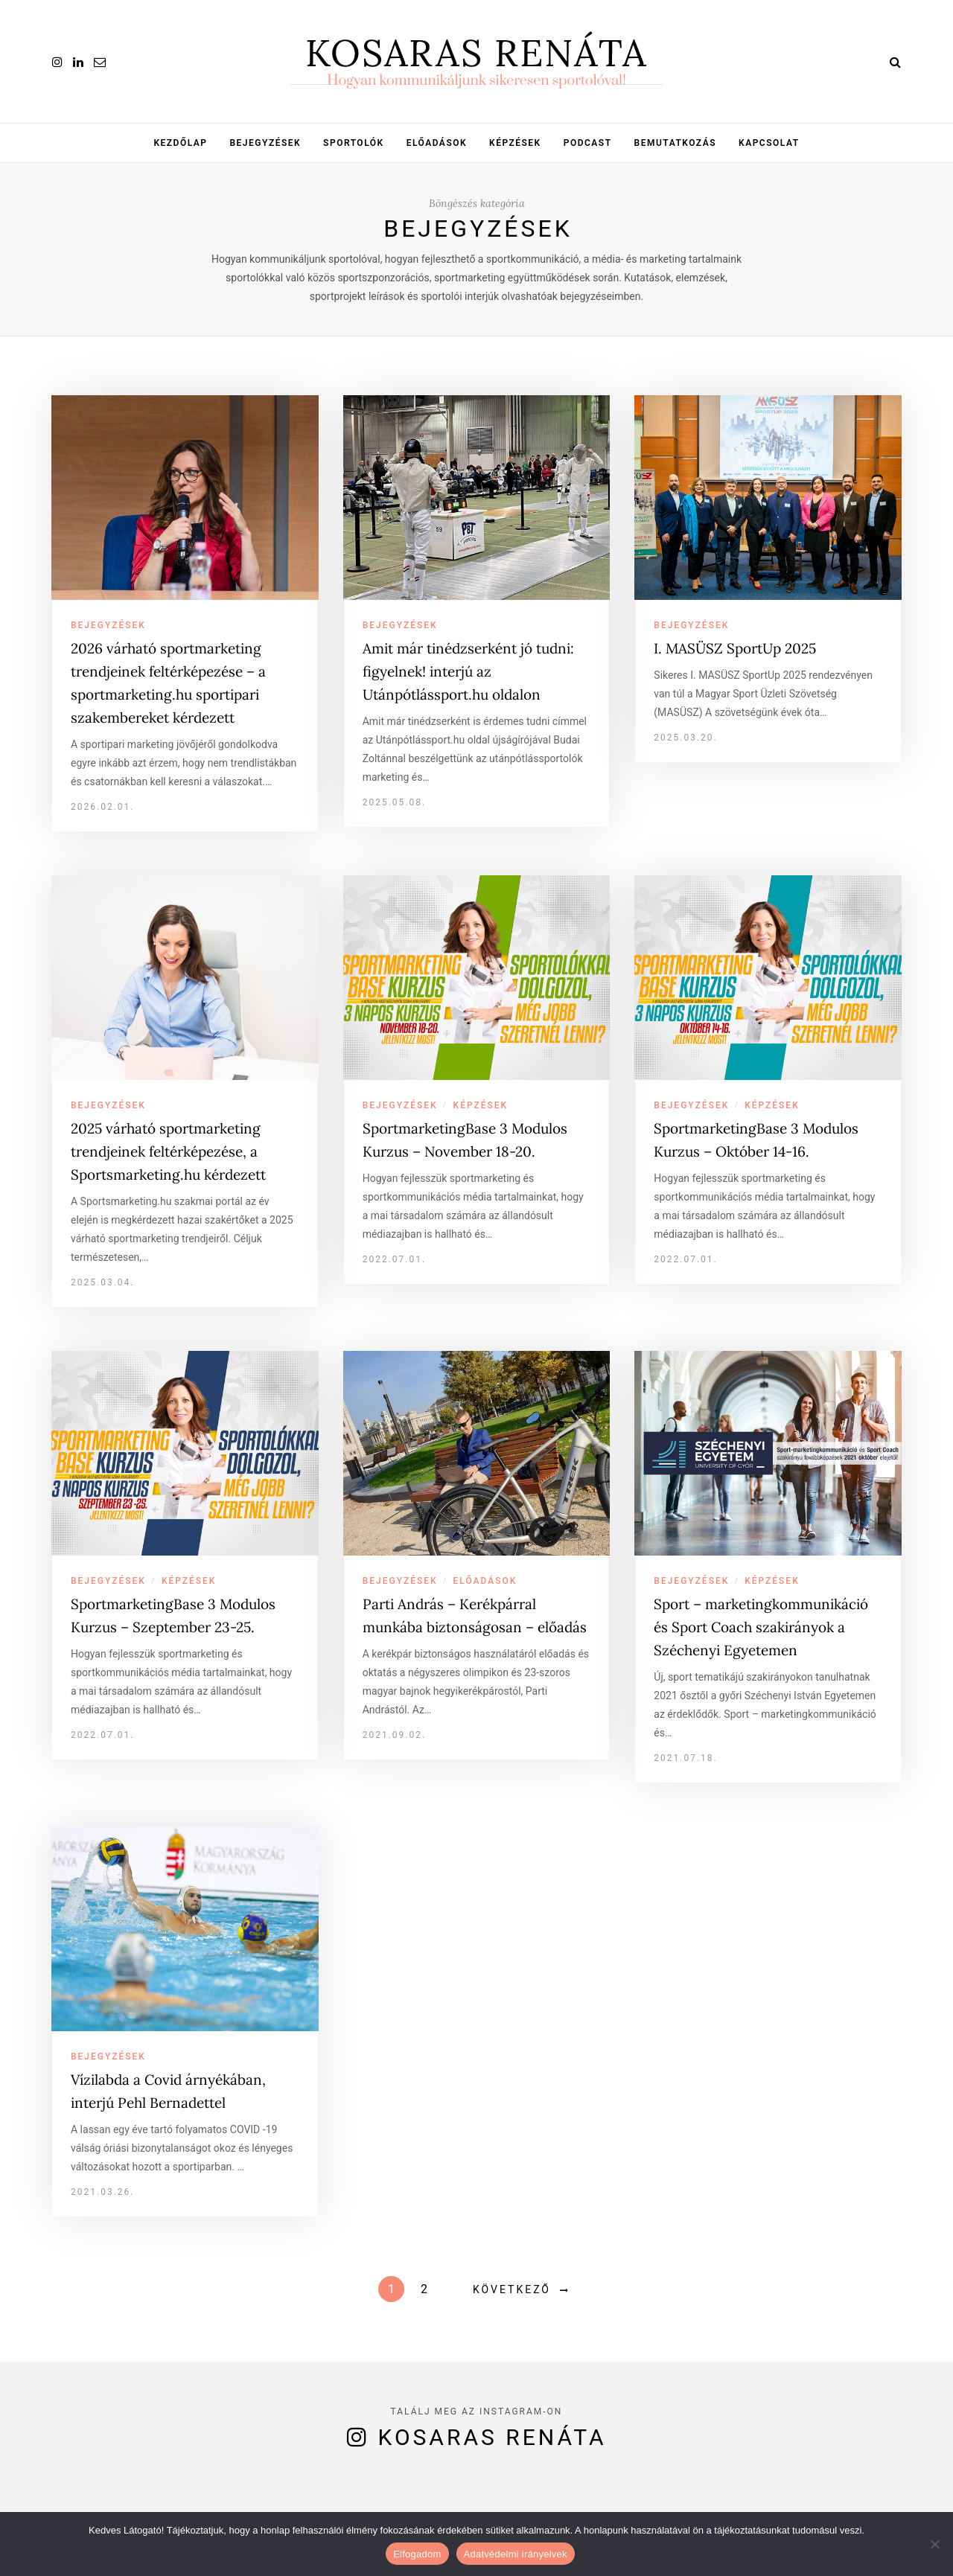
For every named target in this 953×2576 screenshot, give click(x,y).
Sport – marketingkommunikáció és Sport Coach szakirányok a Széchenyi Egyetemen (761, 1627)
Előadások (437, 143)
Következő (512, 2289)
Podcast (588, 143)
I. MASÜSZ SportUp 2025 (735, 648)
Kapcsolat (769, 143)
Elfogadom (417, 2554)
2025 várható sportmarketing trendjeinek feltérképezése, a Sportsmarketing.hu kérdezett (168, 1151)
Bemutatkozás (675, 143)
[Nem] (934, 2544)
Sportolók (353, 143)
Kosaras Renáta (492, 2437)
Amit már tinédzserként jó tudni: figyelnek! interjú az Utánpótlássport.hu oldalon (468, 671)
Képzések (515, 143)
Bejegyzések (265, 143)
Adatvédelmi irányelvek (515, 2554)
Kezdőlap (180, 143)
